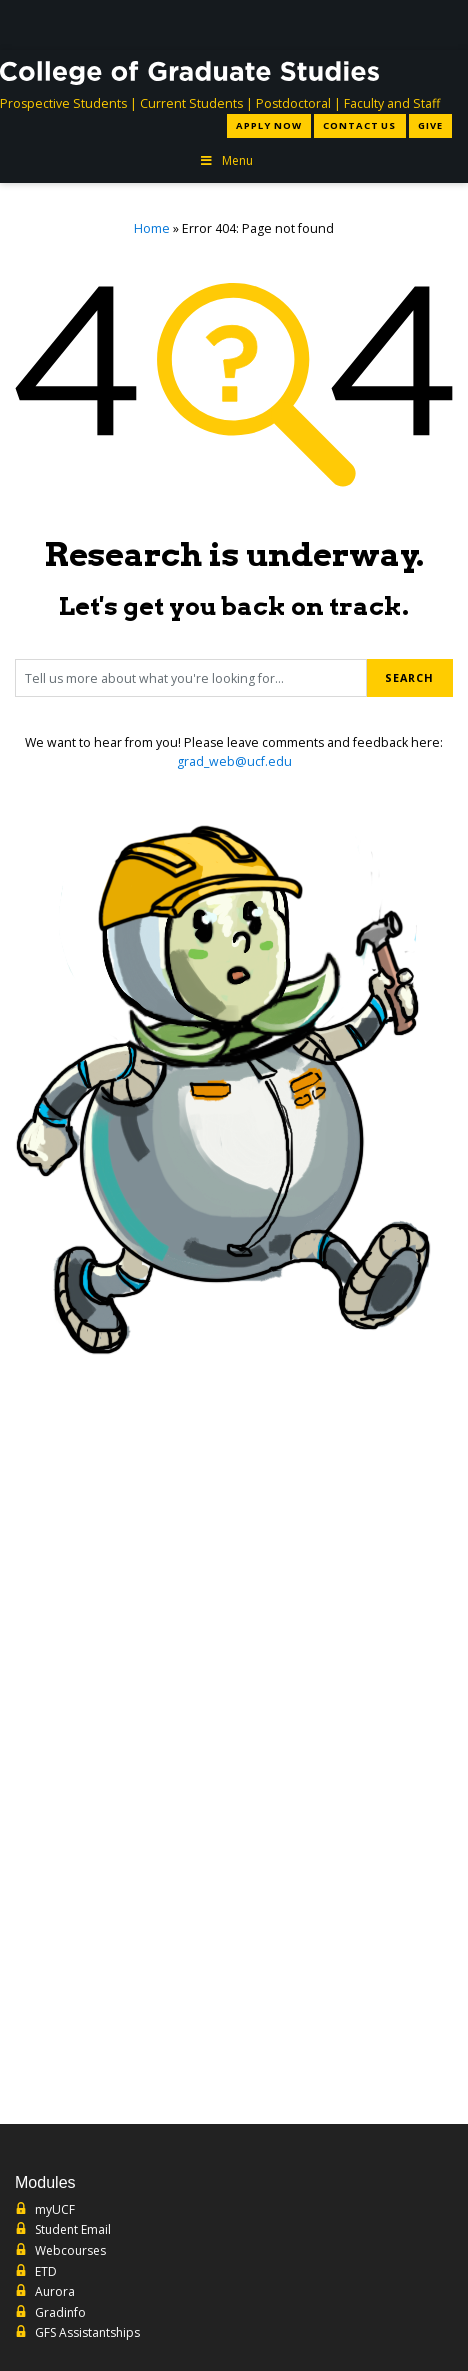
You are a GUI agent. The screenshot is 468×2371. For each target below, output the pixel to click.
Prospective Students (63, 103)
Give (430, 125)
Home (152, 228)
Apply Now (269, 125)
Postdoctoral (293, 103)
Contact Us (359, 125)
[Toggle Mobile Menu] (440, 23)
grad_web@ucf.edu (234, 761)
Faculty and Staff (392, 103)
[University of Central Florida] (160, 24)
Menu (226, 160)
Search (409, 677)
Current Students (191, 103)
